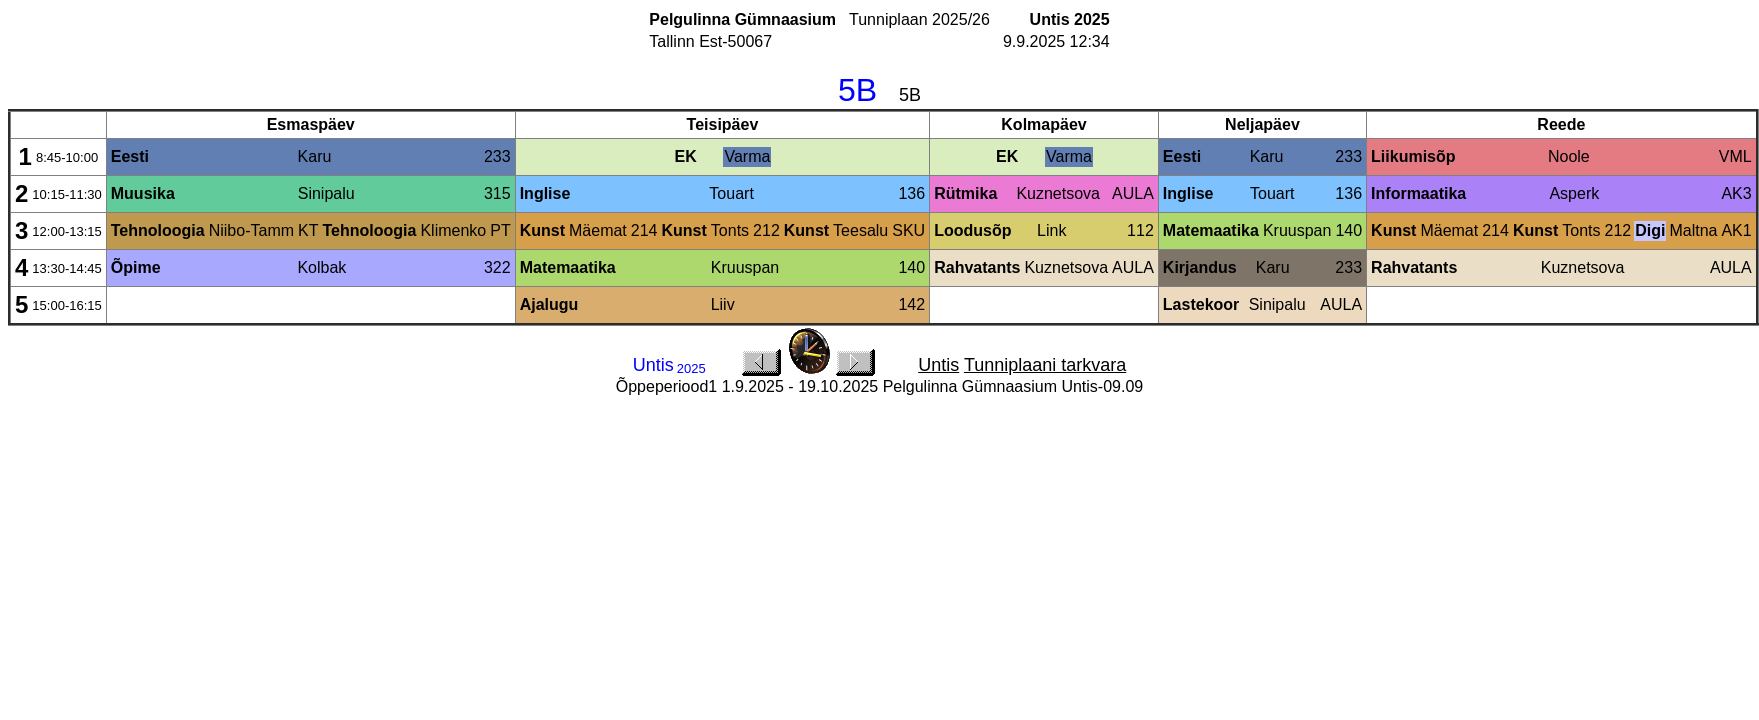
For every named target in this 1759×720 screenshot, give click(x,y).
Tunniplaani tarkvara (1045, 365)
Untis (938, 365)
